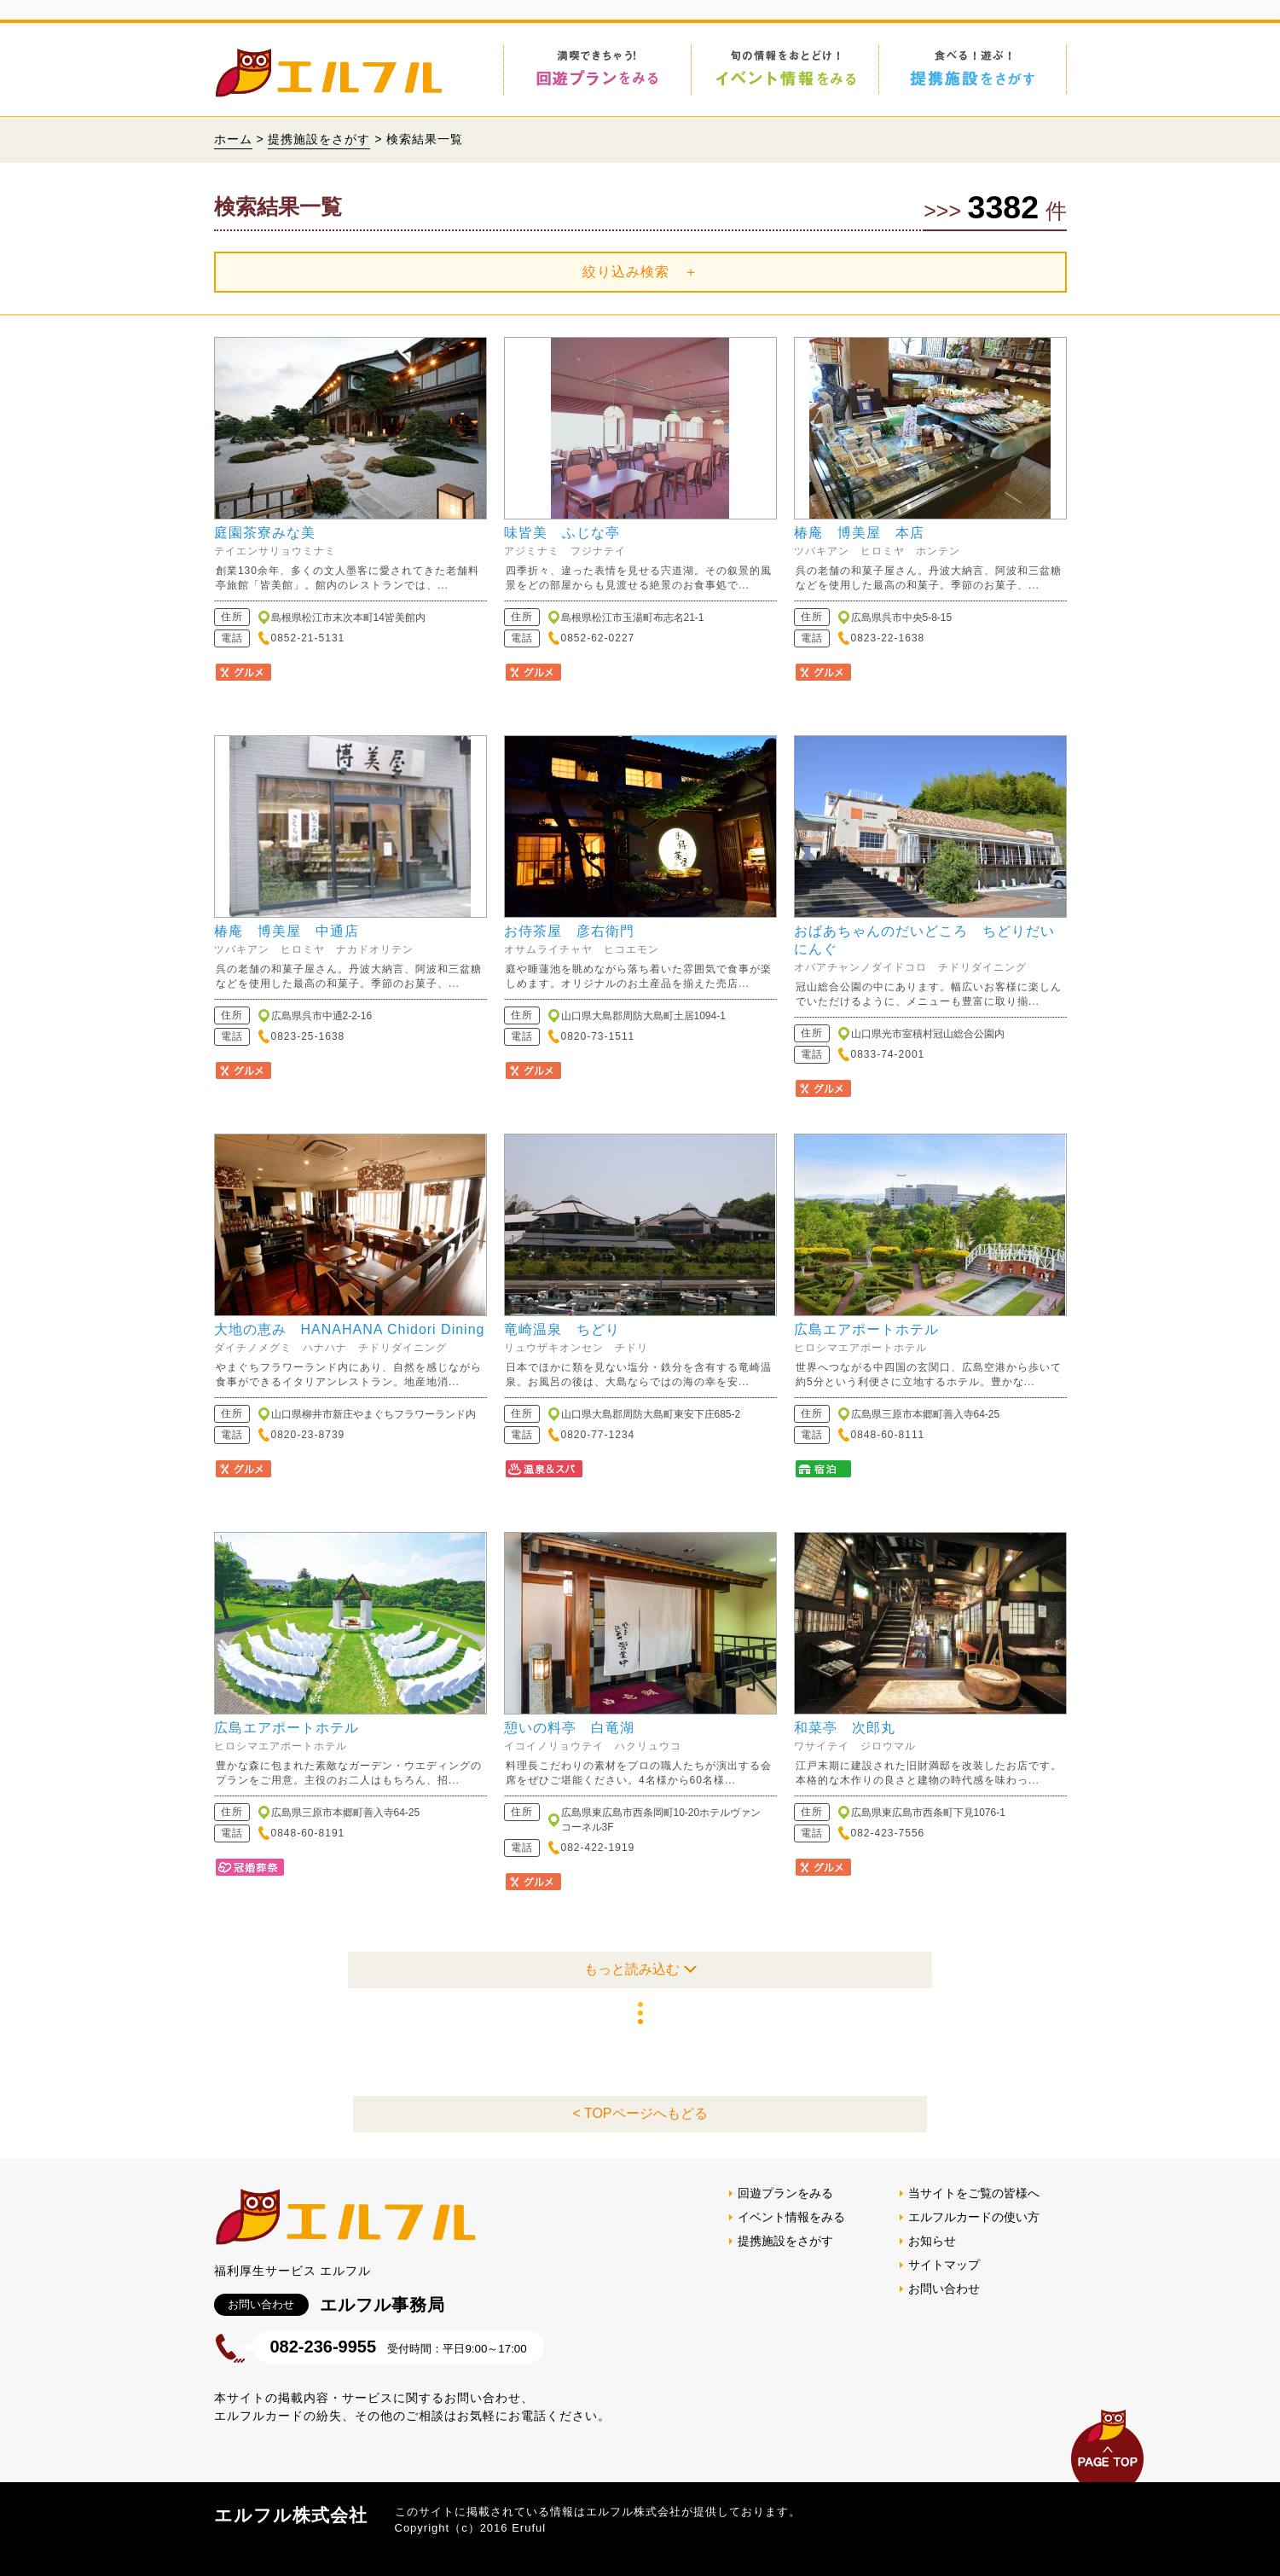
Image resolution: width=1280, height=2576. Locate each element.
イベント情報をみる (791, 2217)
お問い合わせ (944, 2288)
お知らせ (932, 2241)
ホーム (233, 139)
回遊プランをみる (785, 2193)
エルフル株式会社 (291, 2515)
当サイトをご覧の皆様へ (974, 2193)
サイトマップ (944, 2264)
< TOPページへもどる (639, 2113)
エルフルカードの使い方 (974, 2217)
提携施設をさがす (319, 139)
